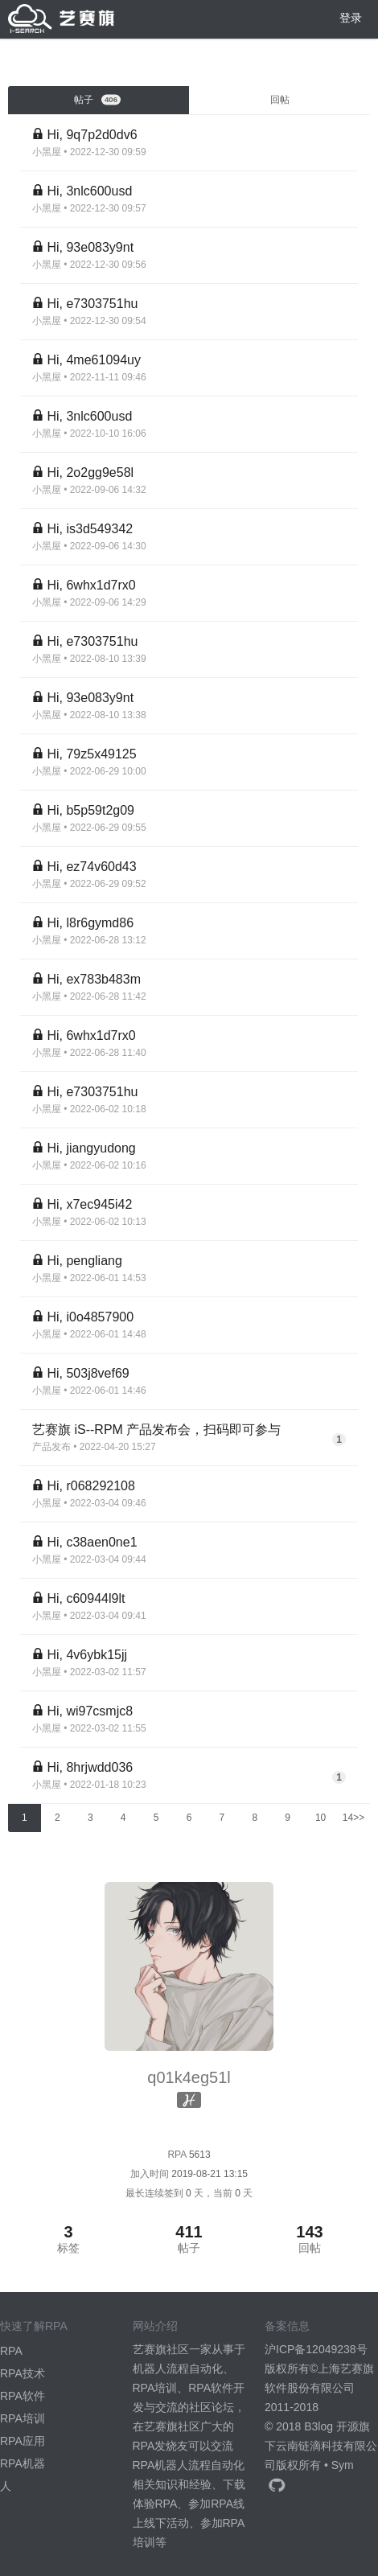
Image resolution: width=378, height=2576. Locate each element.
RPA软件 (22, 2395)
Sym (342, 2465)
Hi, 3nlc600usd (89, 191)
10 (320, 1817)
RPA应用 (22, 2440)
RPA (11, 2350)
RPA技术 (22, 2373)
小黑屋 (46, 152)
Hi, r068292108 (90, 1486)
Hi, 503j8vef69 (88, 1373)
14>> (353, 1817)
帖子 (97, 99)
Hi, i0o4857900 (90, 1317)
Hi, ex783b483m (94, 979)
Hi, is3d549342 (90, 529)
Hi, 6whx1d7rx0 (91, 585)
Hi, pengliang (84, 1260)
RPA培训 (22, 2418)
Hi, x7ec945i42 (89, 1204)
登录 (350, 17)
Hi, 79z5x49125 (91, 754)
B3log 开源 (331, 2426)
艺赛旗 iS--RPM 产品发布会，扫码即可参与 (156, 1429)
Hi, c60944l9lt (86, 1598)
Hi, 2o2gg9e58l (90, 472)
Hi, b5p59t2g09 (90, 810)
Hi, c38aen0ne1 (92, 1542)
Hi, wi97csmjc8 (90, 1711)
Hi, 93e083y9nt (90, 247)
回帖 (280, 99)
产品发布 (51, 1446)
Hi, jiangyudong (91, 1148)
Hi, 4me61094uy (94, 360)
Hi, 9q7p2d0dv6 (92, 135)
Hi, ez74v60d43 (91, 866)
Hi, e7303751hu (92, 303)
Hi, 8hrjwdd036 (90, 1767)
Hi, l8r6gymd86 (90, 923)
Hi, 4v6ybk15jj (87, 1655)
